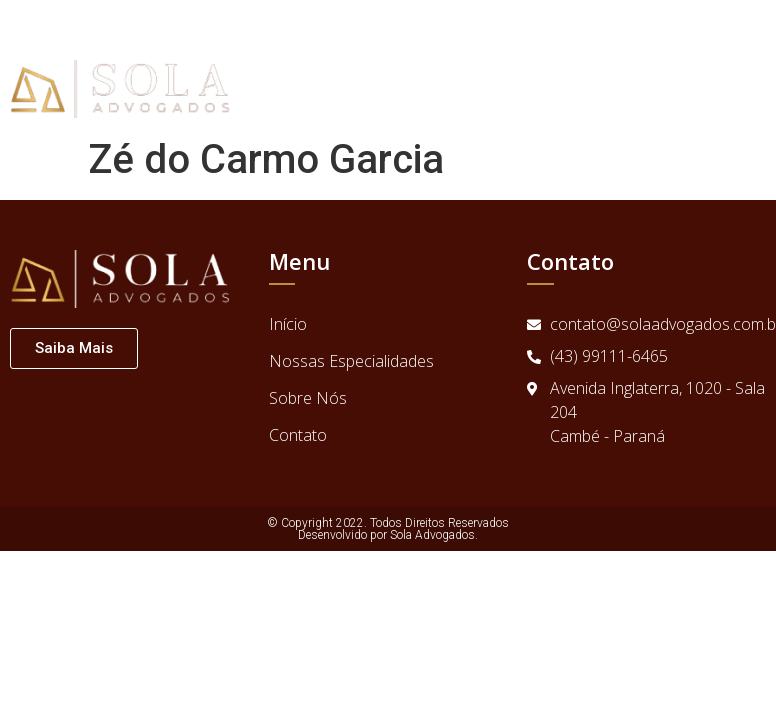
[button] (756, 64)
